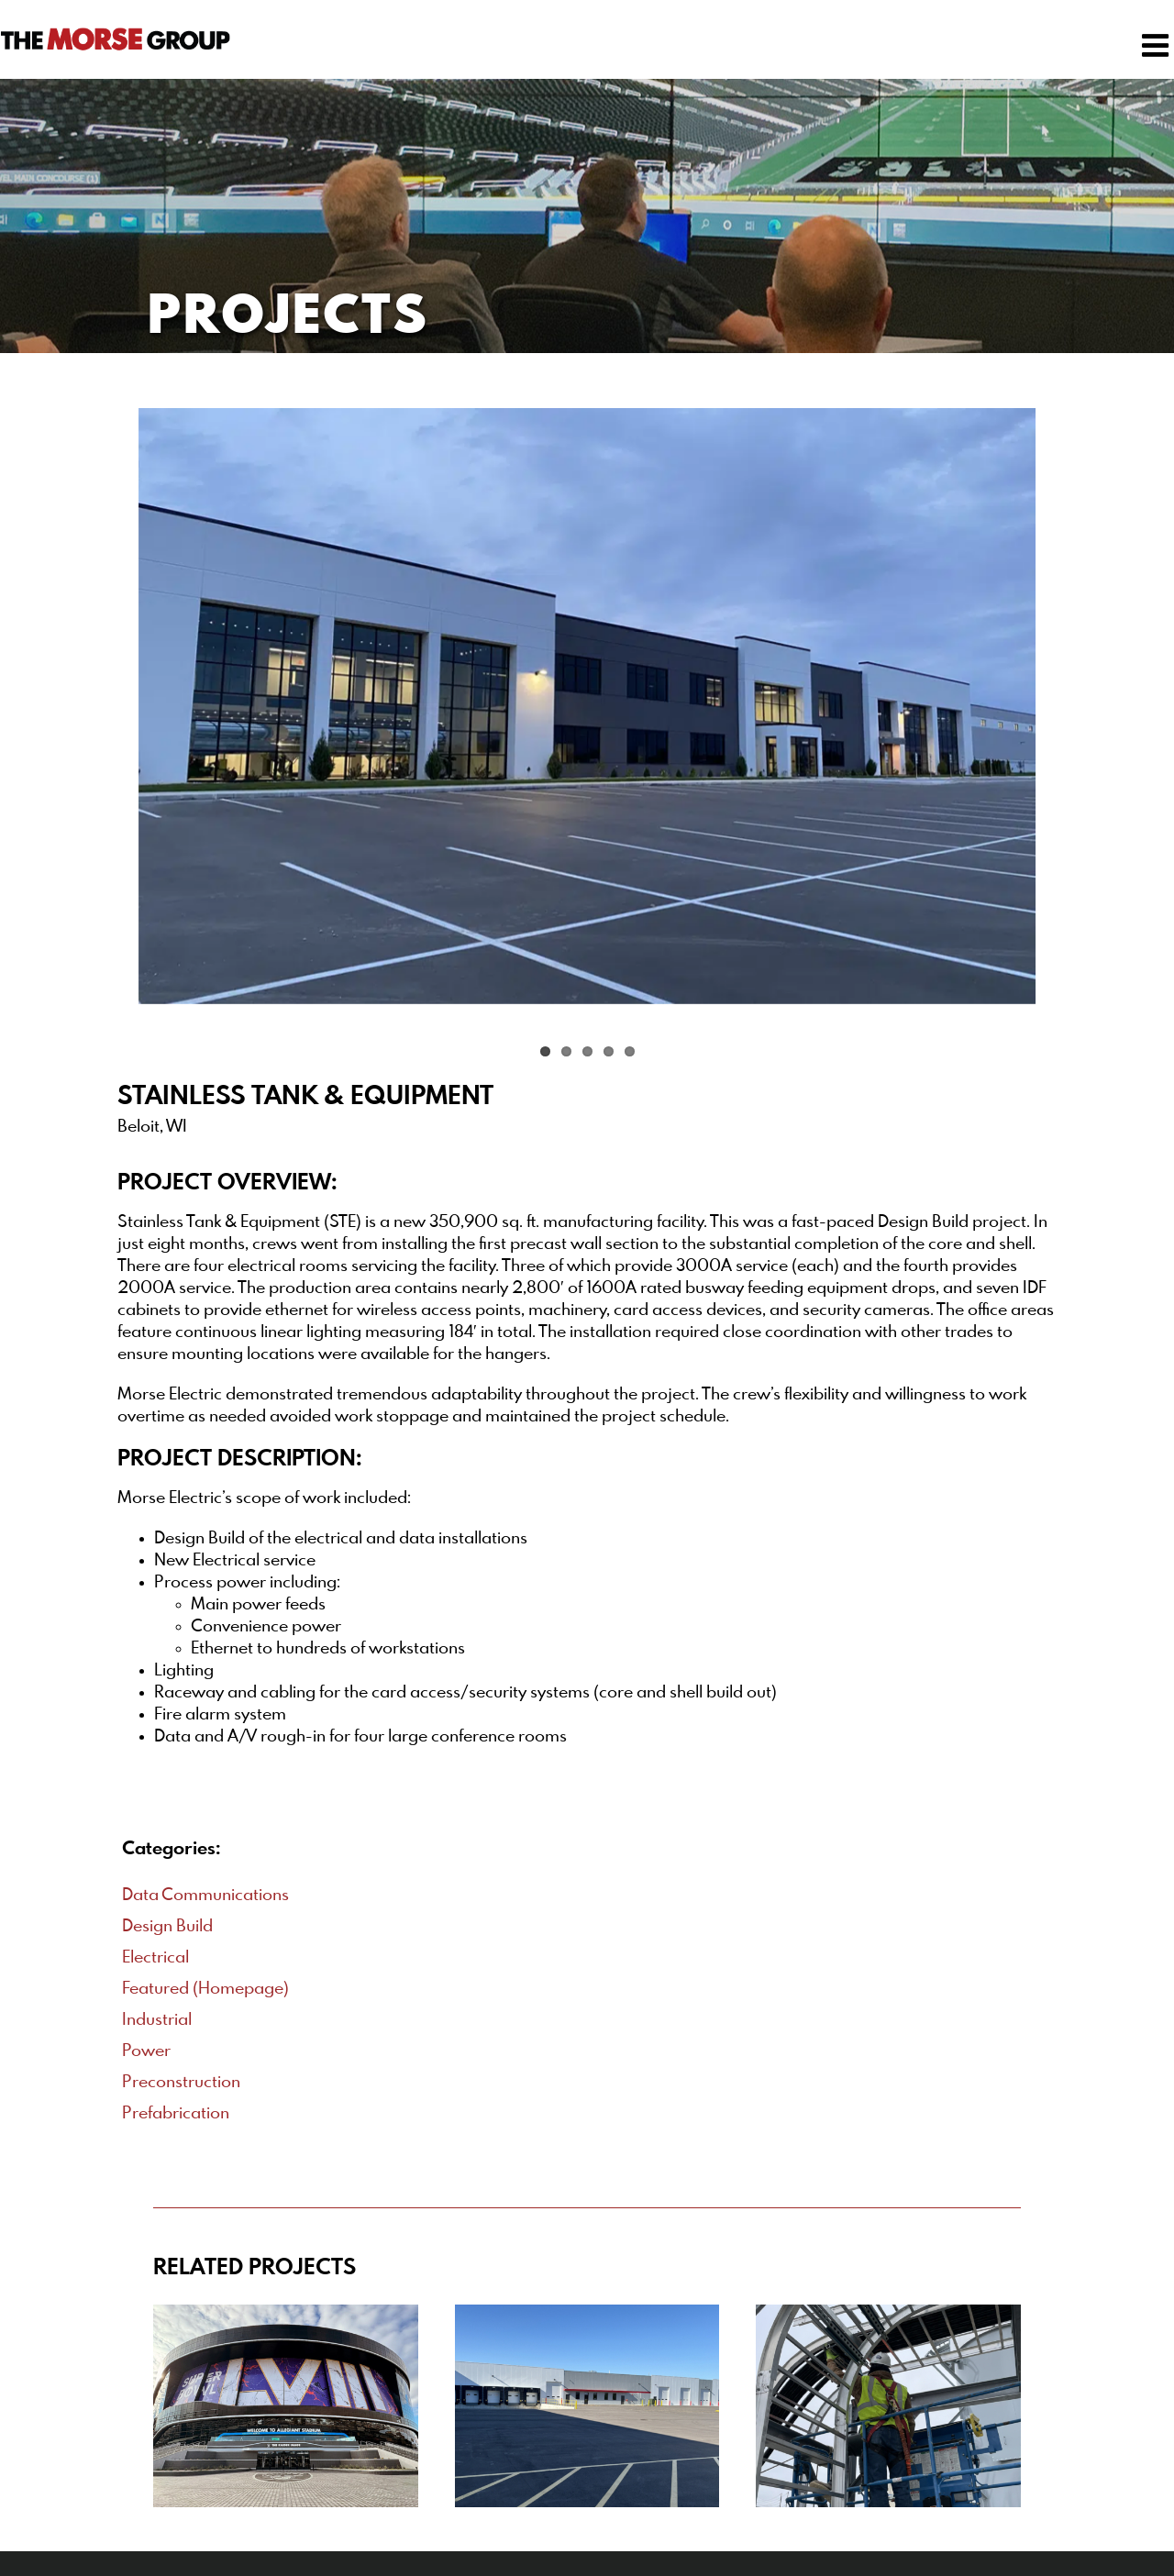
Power (146, 2051)
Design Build (167, 1926)
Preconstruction (181, 2082)
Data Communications (205, 1895)
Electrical (155, 1958)
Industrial (157, 2020)
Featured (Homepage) (205, 1989)
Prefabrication (175, 2114)
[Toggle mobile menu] (1157, 45)
